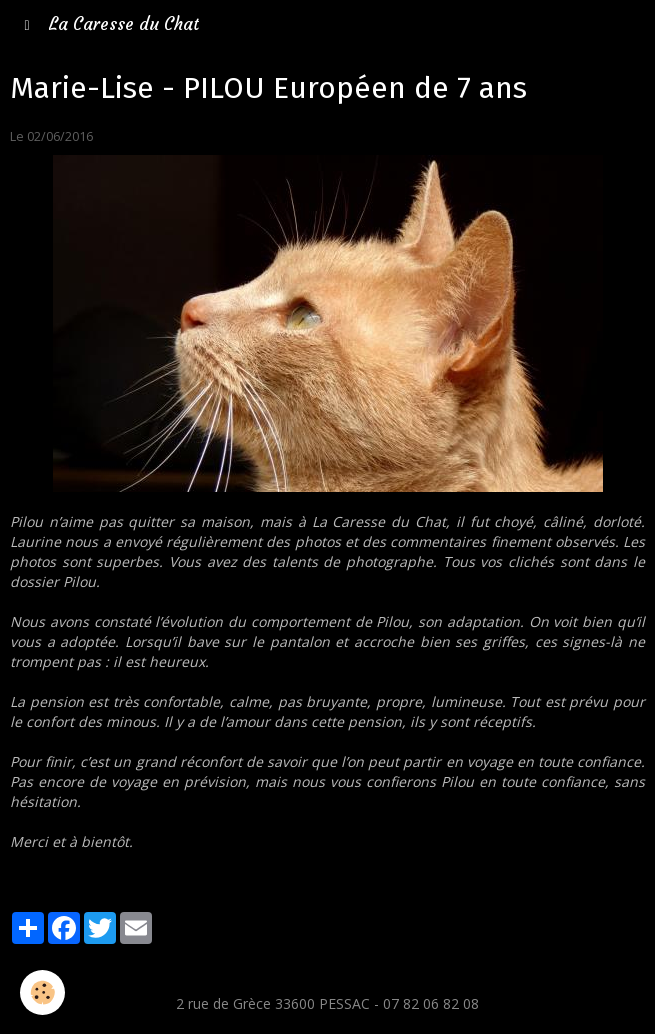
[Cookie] (42, 992)
